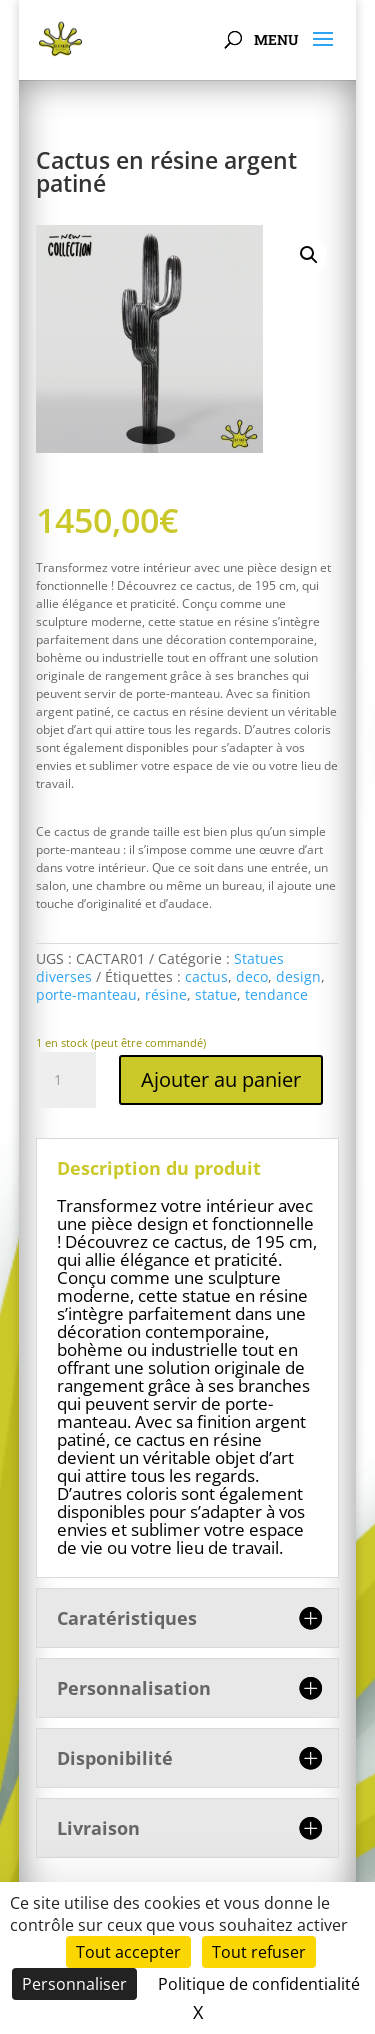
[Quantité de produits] (66, 1080)
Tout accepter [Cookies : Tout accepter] (128, 1952)
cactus (206, 976)
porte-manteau (86, 994)
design (298, 976)
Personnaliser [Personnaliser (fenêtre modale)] (74, 1984)
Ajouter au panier (221, 1079)
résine (166, 994)
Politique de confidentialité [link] (259, 1984)
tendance (276, 994)
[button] (309, 255)
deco (252, 976)
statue (216, 994)
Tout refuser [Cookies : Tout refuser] (259, 1952)
